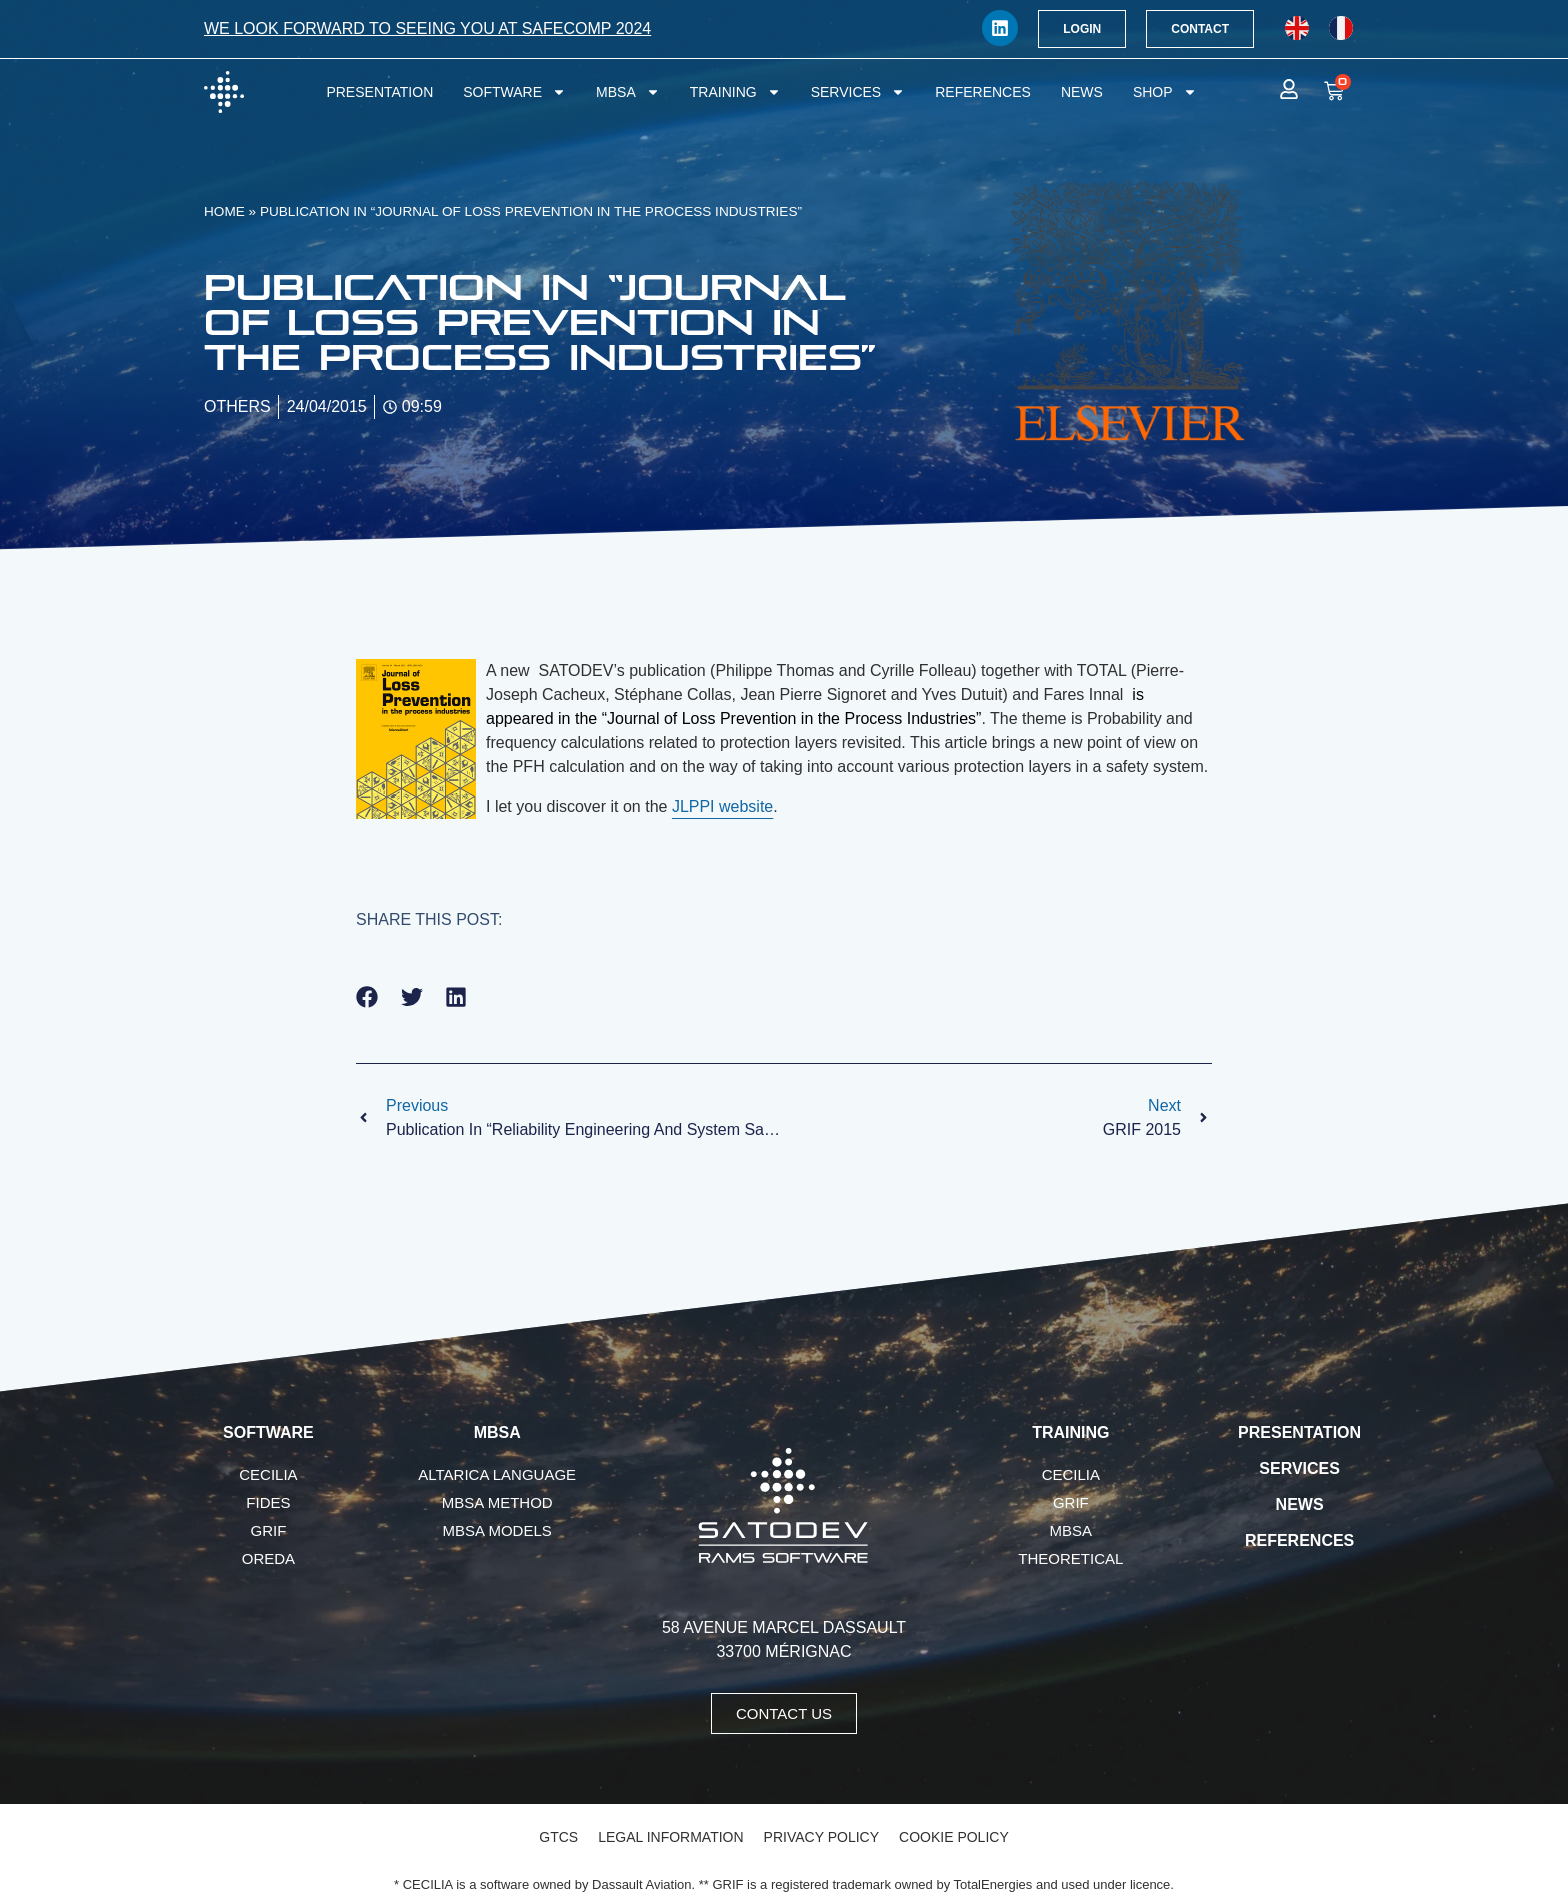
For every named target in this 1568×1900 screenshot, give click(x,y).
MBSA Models (497, 1530)
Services (858, 92)
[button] (367, 997)
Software (514, 92)
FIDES (268, 1502)
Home (224, 211)
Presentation (379, 92)
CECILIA (268, 1474)
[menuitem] (1297, 28)
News (1082, 92)
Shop (1165, 92)
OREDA (268, 1558)
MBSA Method (497, 1502)
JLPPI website (722, 806)
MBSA (628, 92)
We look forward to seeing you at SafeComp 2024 (427, 28)
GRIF (268, 1530)
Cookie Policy (954, 1837)
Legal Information (670, 1837)
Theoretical (1070, 1558)
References (983, 92)
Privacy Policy (821, 1837)
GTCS (558, 1837)
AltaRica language (497, 1474)
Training (735, 92)
